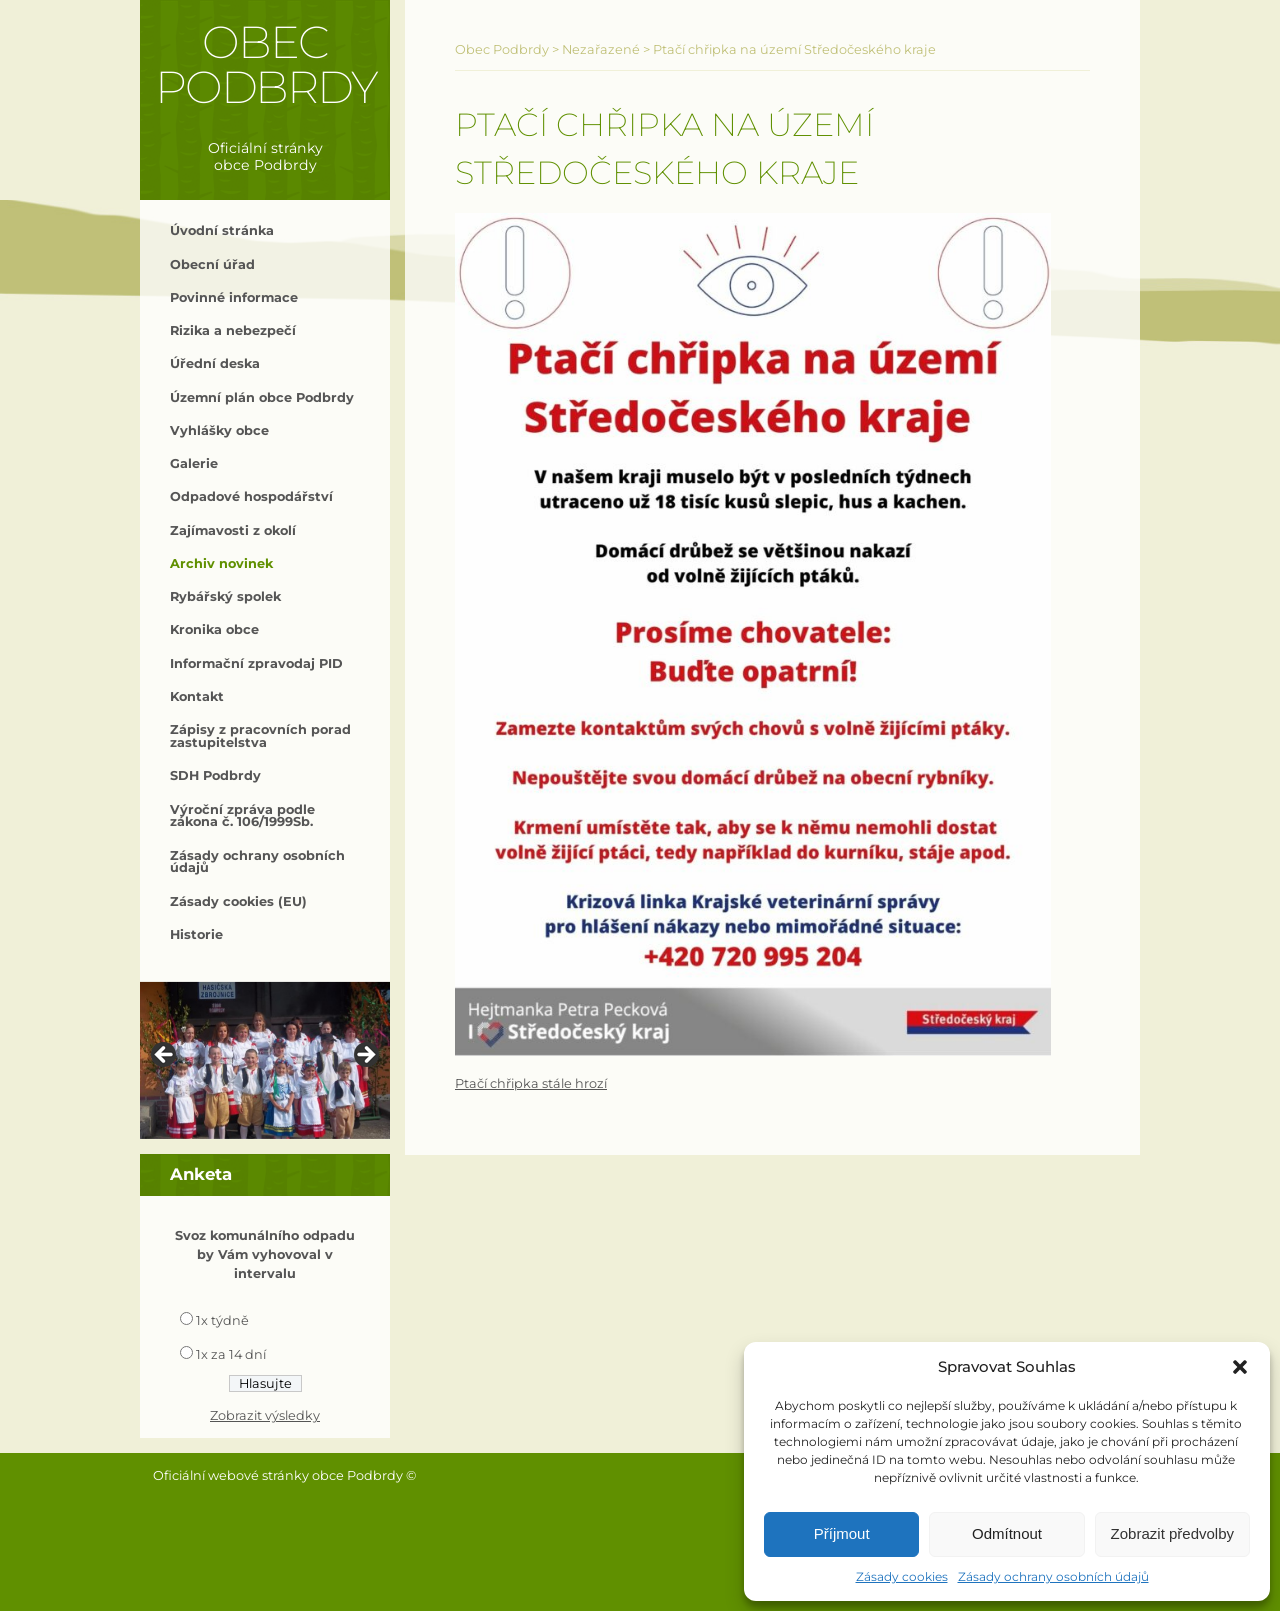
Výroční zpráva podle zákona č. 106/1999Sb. (242, 816)
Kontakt (197, 696)
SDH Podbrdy (215, 775)
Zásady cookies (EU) (238, 901)
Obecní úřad (212, 264)
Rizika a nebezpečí (233, 330)
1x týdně (222, 1320)
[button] (1240, 1367)
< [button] (165, 1056)
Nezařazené (601, 49)
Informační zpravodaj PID (256, 663)
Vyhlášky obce (219, 430)
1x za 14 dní (231, 1354)
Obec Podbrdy (265, 64)
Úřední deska (215, 363)
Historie (196, 934)
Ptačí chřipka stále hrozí (531, 1083)
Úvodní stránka (222, 230)
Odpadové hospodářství (251, 496)
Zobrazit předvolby (1172, 1533)
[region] (265, 1060)
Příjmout (842, 1533)
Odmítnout (1007, 1533)
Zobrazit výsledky (265, 1415)
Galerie (194, 463)
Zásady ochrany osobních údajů (1053, 1576)
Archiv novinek (221, 563)
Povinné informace (234, 297)
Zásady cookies (902, 1576)
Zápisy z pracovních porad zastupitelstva (260, 736)
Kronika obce (214, 629)
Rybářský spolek (225, 596)
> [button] (365, 1056)
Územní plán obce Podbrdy (262, 397)
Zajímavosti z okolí (233, 530)
